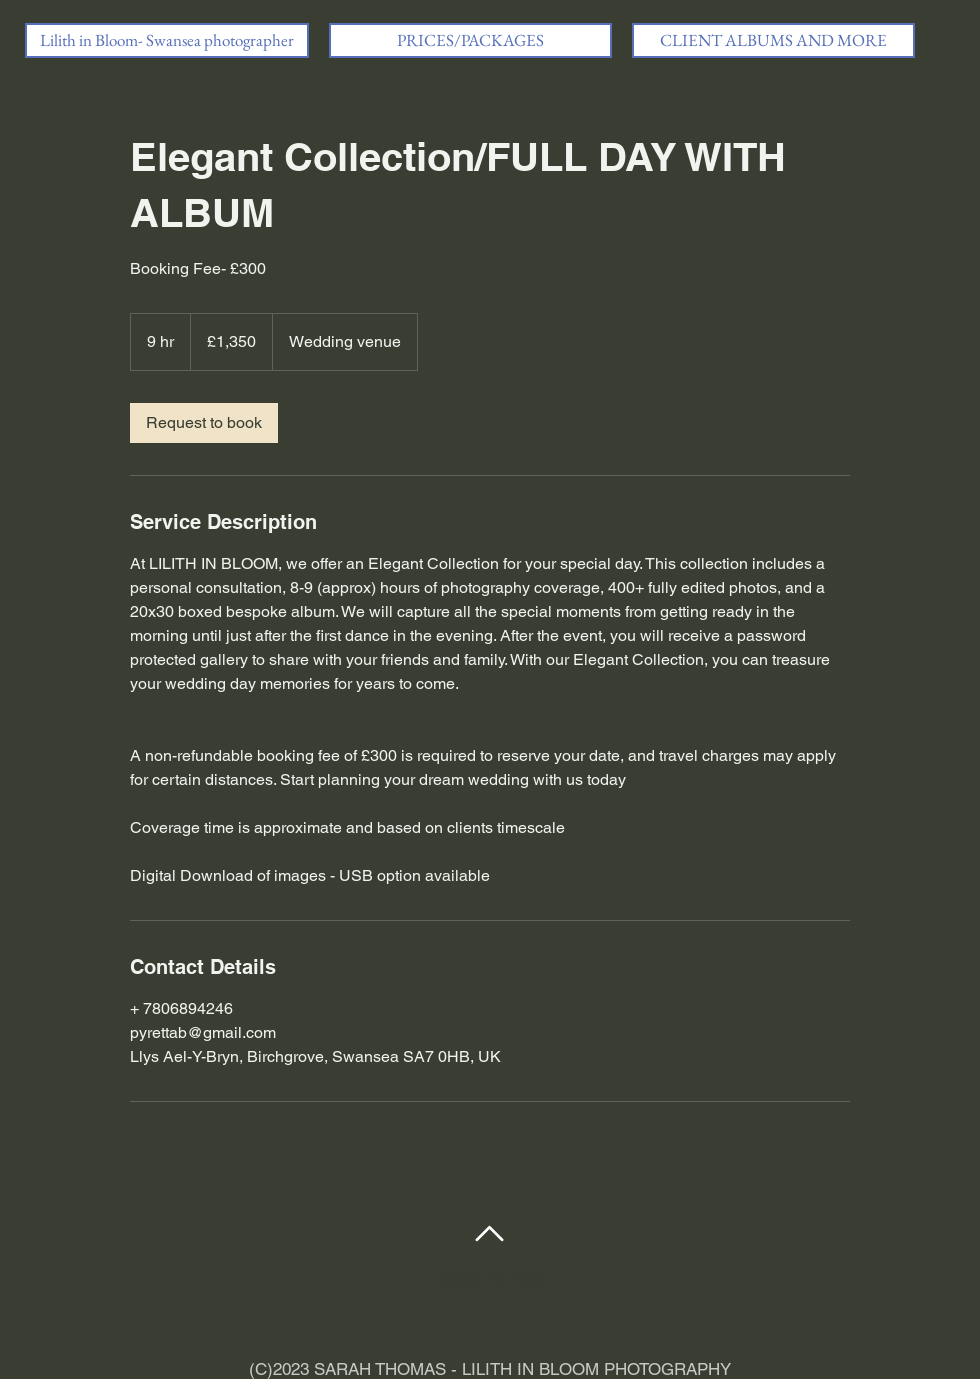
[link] (204, 423)
